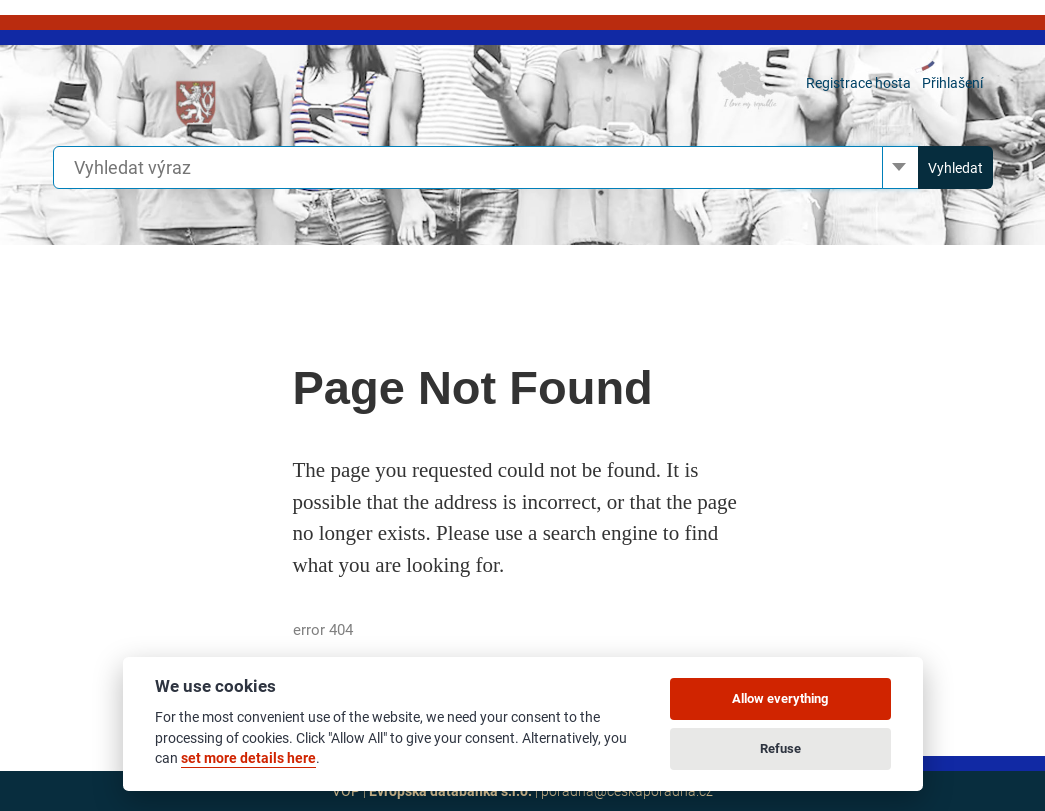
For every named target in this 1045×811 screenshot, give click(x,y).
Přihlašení (952, 83)
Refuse (780, 748)
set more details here (248, 758)
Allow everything (780, 698)
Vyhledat (955, 168)
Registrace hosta (858, 83)
